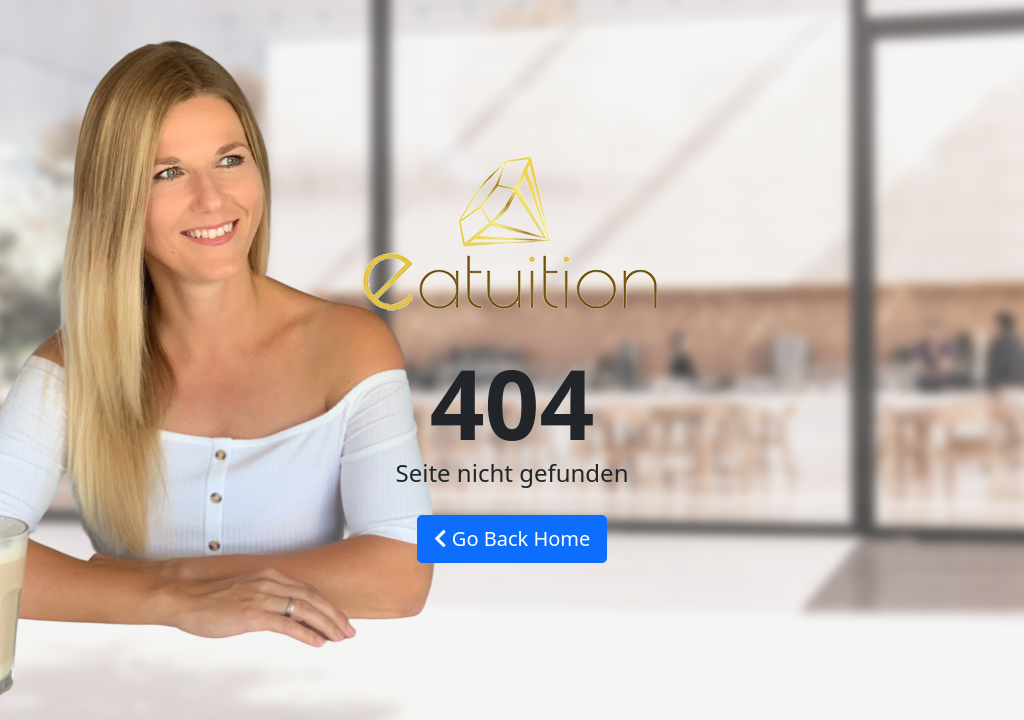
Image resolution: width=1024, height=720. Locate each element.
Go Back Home (512, 538)
